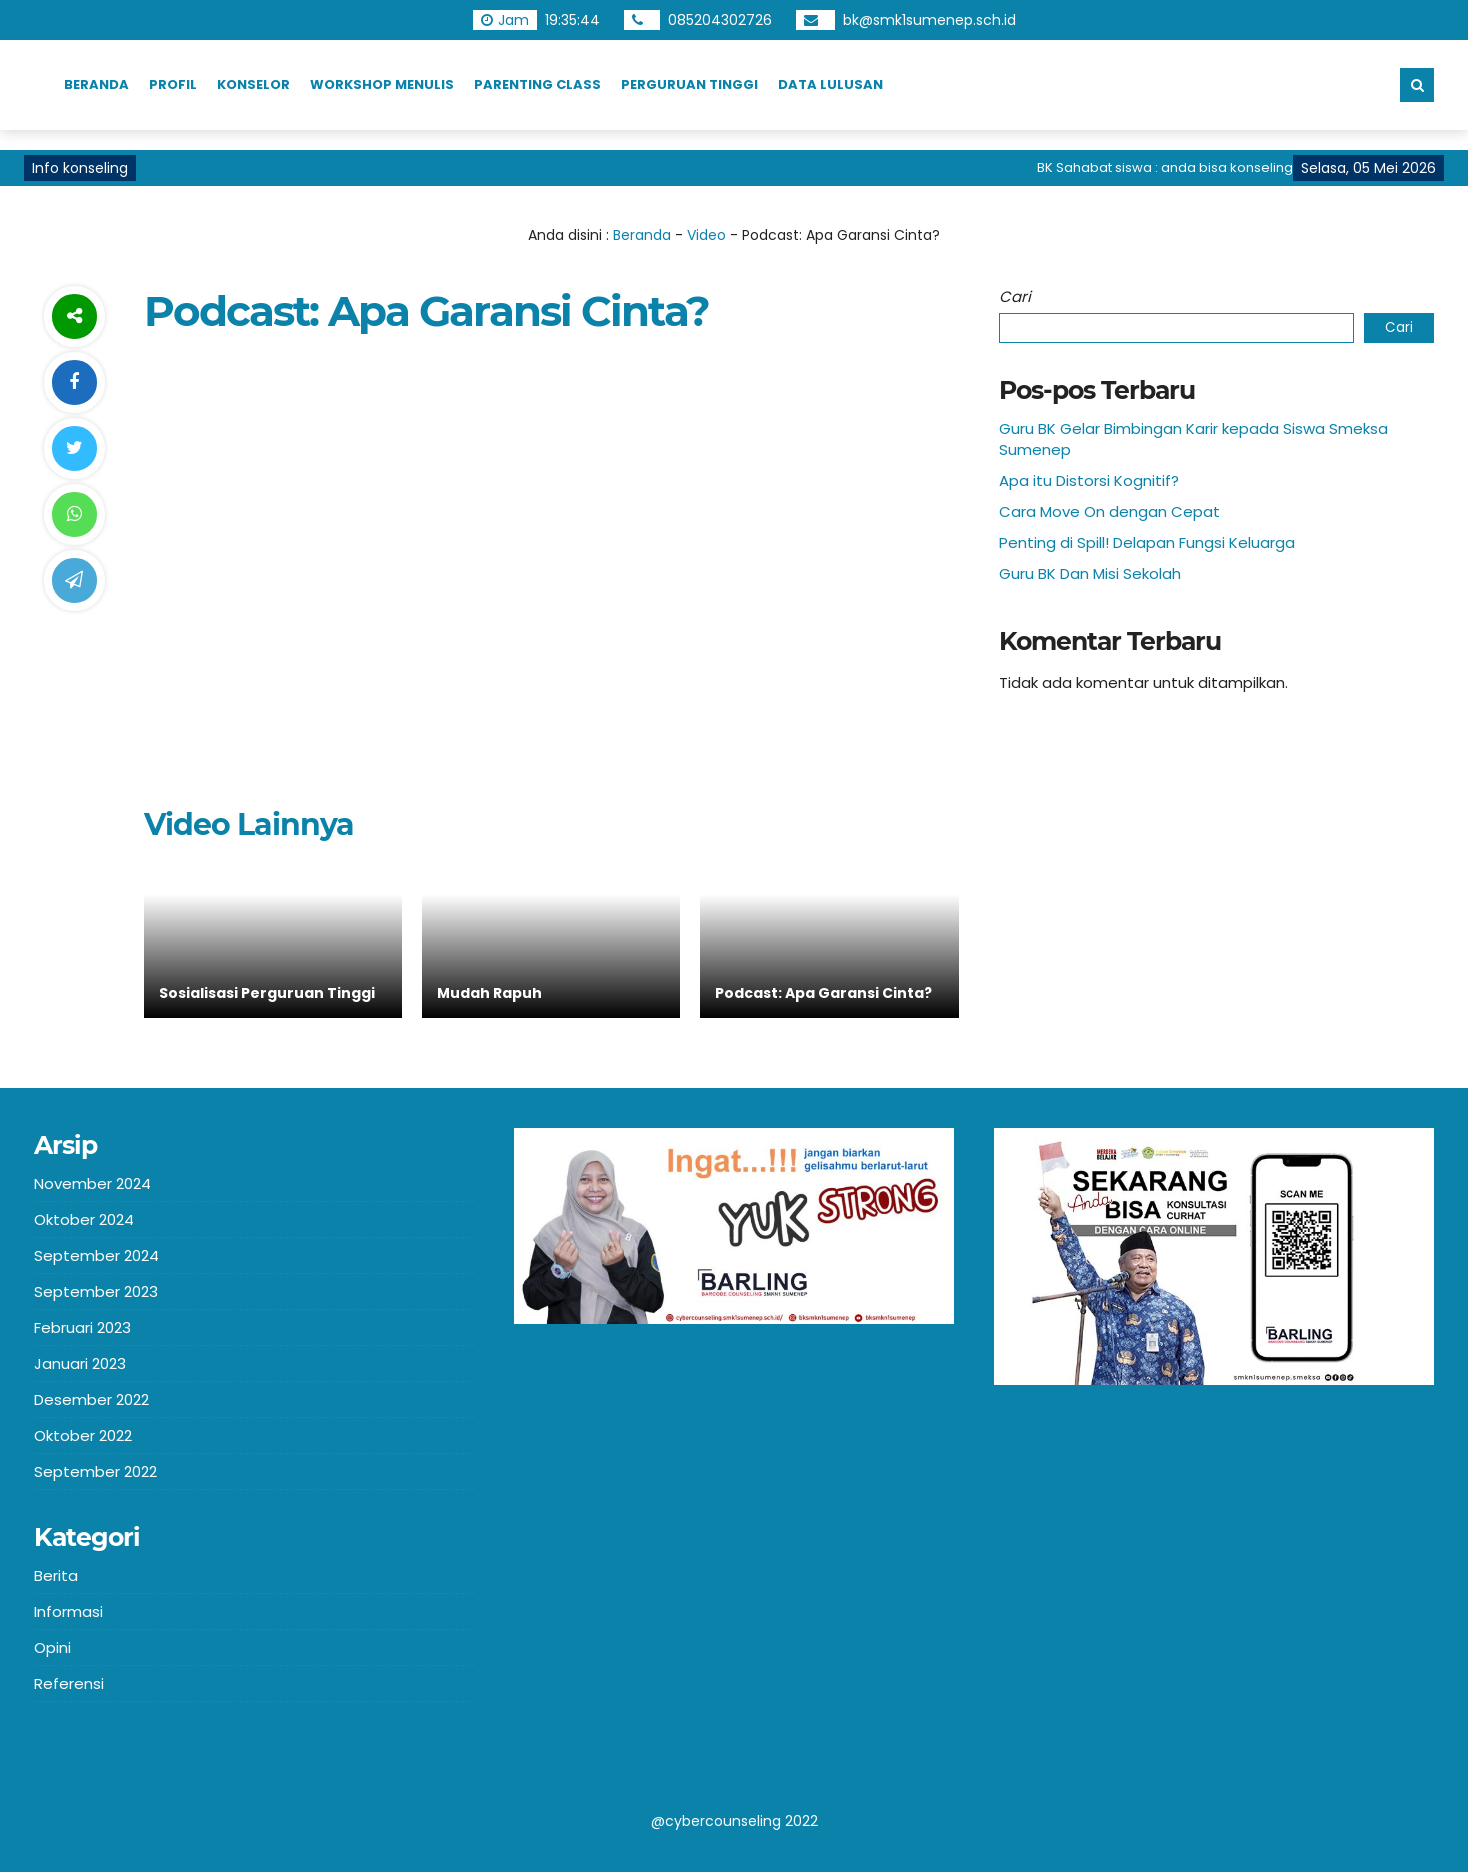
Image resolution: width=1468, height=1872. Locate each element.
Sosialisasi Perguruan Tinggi (267, 993)
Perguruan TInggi (689, 84)
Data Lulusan (830, 84)
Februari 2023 (82, 1327)
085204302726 (720, 20)
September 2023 (96, 1291)
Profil (173, 84)
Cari (1015, 296)
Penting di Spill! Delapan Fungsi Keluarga (1147, 542)
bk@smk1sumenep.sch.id (929, 20)
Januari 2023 (80, 1363)
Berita (56, 1575)
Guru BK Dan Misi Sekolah (1090, 573)
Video (706, 235)
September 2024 (96, 1255)
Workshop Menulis (382, 84)
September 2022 (95, 1471)
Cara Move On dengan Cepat (1109, 511)
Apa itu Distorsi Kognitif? (1089, 480)
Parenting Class (537, 84)
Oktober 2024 (84, 1219)
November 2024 (92, 1183)
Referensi (69, 1683)
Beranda (96, 84)
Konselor (253, 84)
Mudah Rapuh (489, 993)
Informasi (68, 1611)
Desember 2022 (91, 1399)
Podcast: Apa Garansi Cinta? (823, 993)
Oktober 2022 (83, 1435)
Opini (52, 1647)
